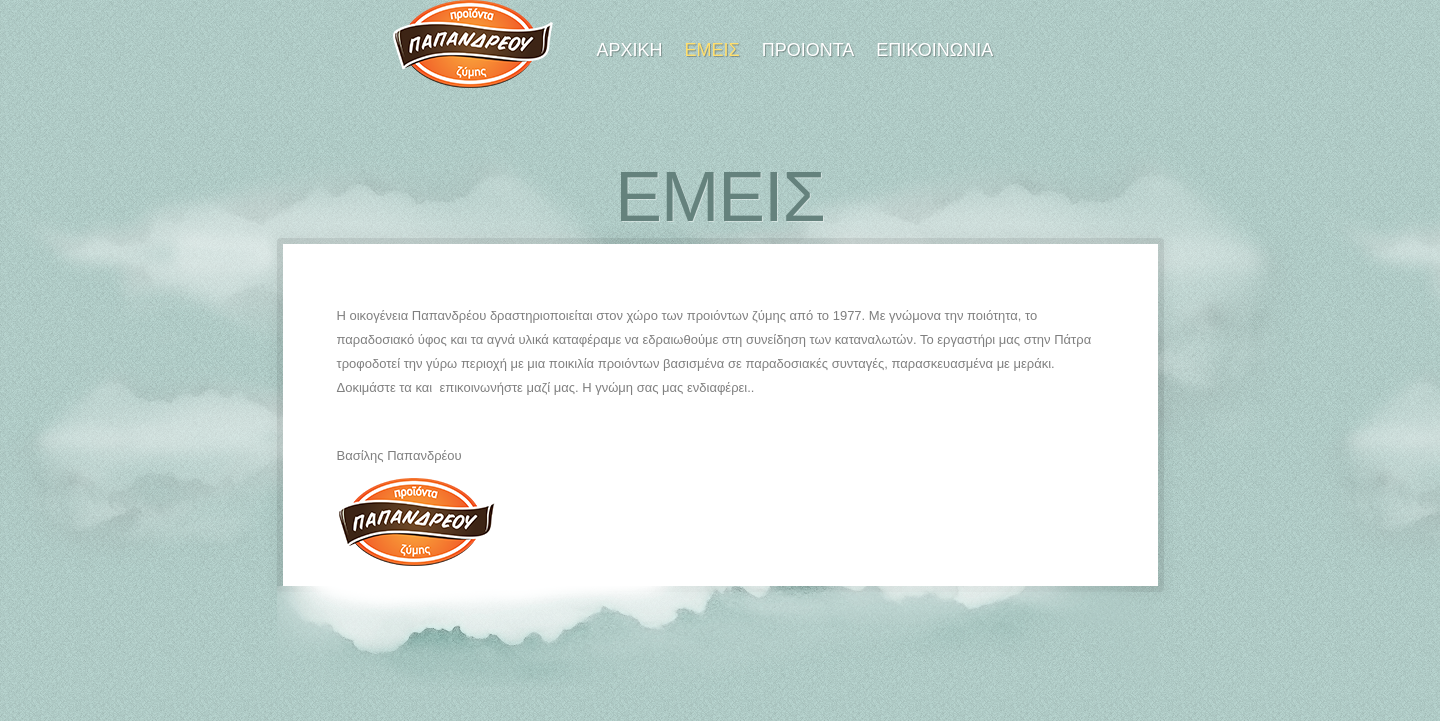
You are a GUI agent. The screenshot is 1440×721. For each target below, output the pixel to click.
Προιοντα (808, 50)
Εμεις (712, 50)
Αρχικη (630, 50)
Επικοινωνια (934, 50)
